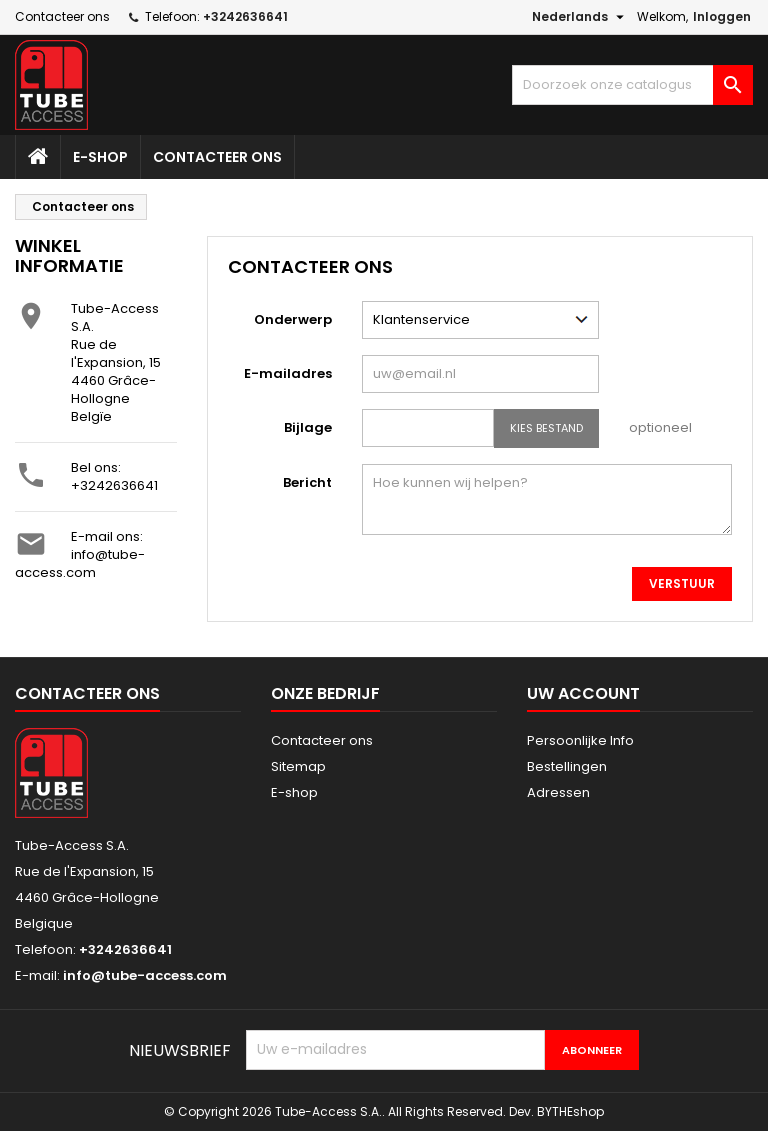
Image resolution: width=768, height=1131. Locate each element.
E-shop (100, 157)
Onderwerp (293, 319)
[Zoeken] (632, 85)
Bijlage (308, 427)
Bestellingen (567, 766)
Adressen (558, 792)
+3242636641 (114, 485)
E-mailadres (288, 373)
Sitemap (298, 766)
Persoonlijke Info (580, 740)
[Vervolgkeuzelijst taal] (580, 17)
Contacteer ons (62, 16)
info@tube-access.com (80, 563)
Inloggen (722, 16)
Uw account (583, 693)
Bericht (307, 482)
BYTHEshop (570, 1111)
